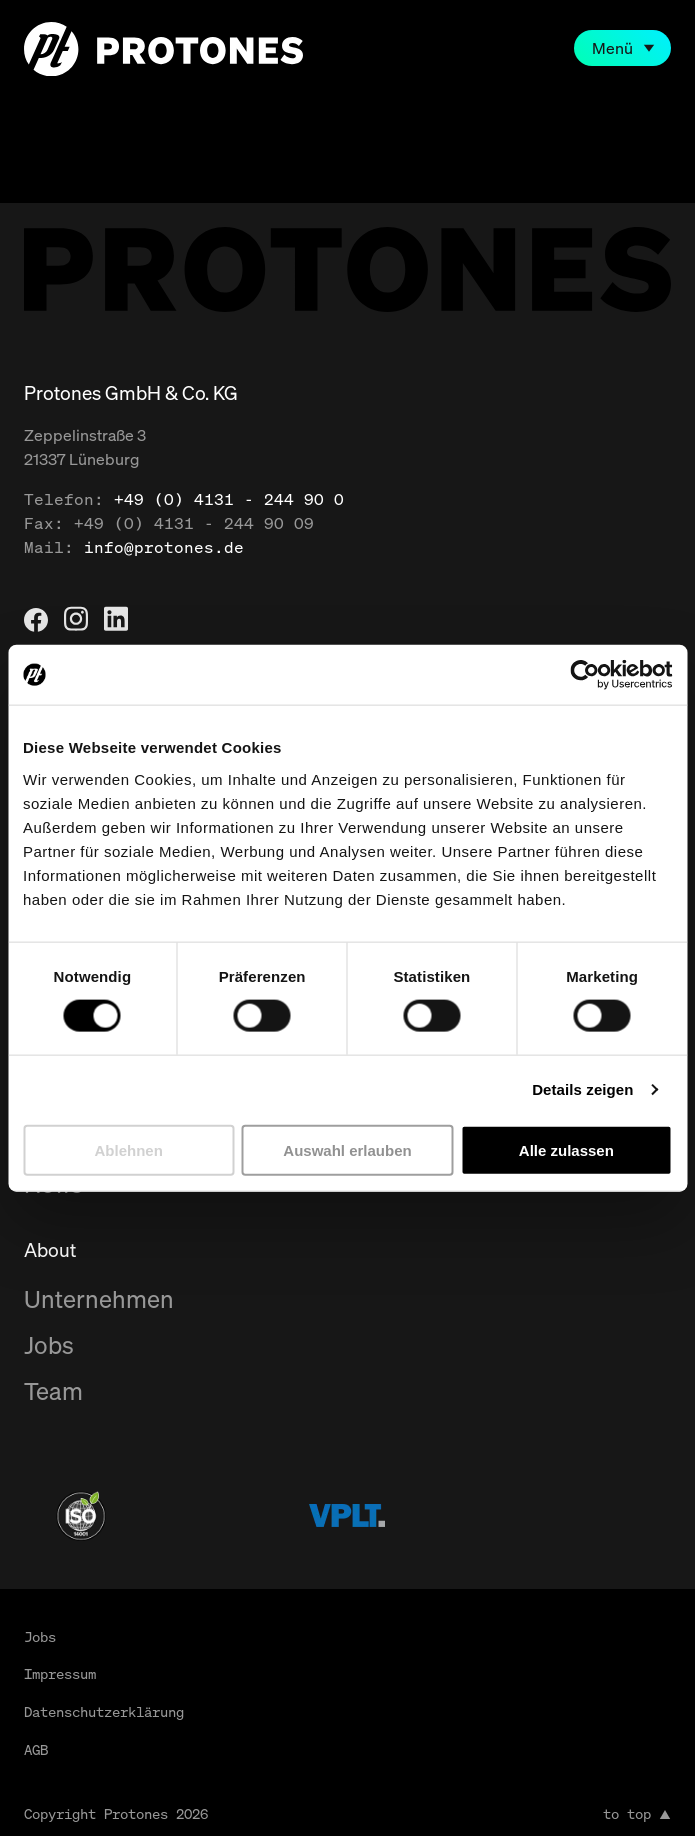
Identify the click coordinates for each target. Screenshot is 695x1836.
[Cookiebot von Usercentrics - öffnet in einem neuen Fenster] (584, 675)
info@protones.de (164, 547)
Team (53, 1391)
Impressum (60, 1673)
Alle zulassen (566, 1149)
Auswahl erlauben (347, 1149)
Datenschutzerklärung (104, 1711)
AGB (36, 1749)
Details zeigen (582, 1089)
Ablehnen (129, 1149)
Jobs (49, 1345)
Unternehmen (99, 1299)
